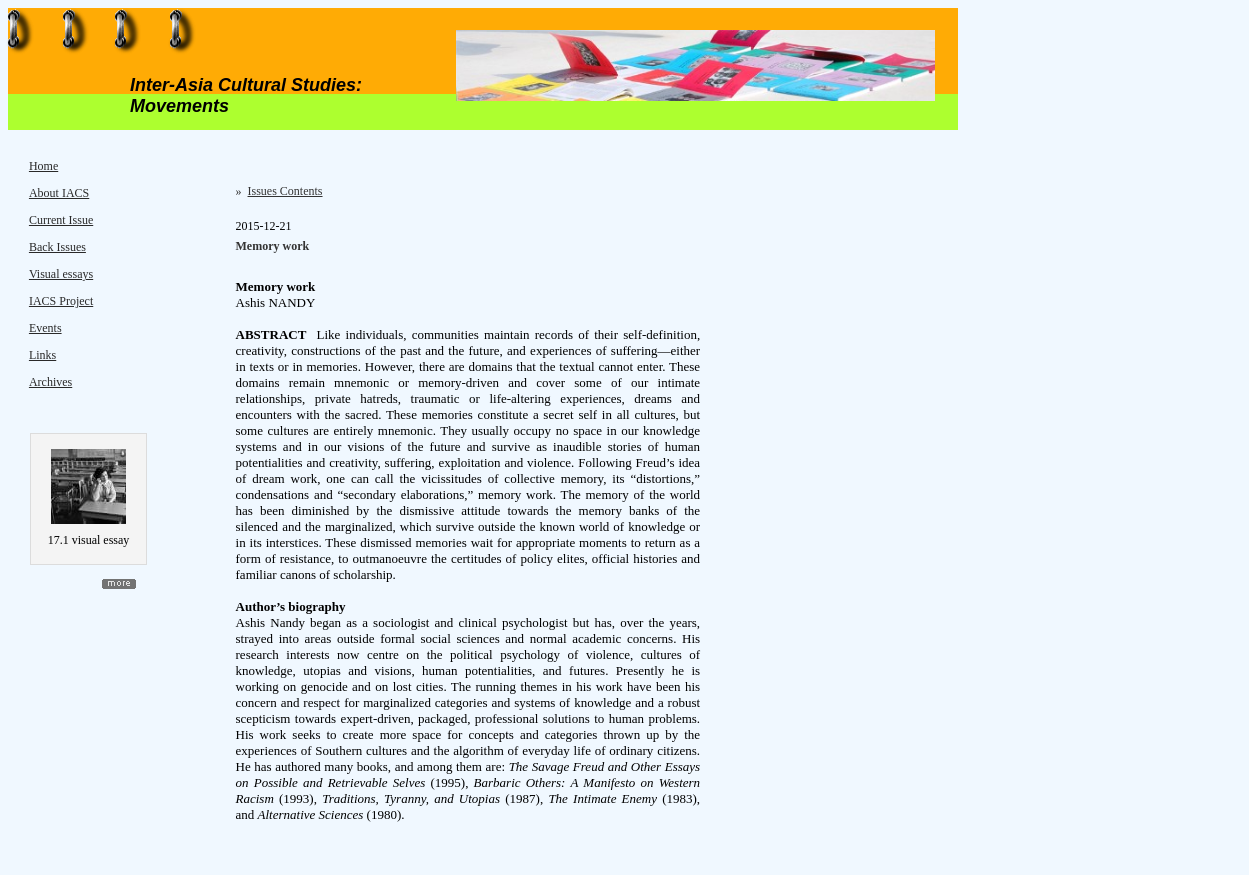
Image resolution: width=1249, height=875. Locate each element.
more (119, 584)
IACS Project (61, 301)
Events (45, 328)
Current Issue (61, 220)
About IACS (59, 193)
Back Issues (57, 247)
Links (42, 355)
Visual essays (61, 274)
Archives (50, 382)
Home (43, 166)
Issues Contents (285, 191)
